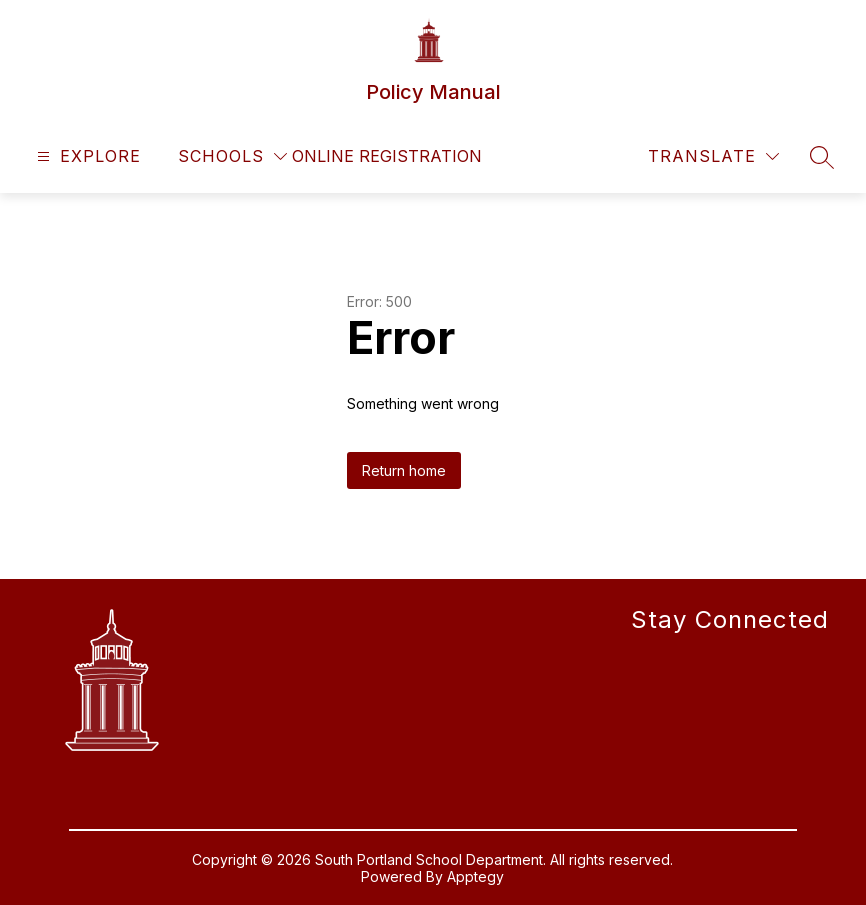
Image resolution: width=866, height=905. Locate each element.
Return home (404, 470)
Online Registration (387, 156)
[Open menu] (86, 156)
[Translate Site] (713, 156)
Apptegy (475, 876)
